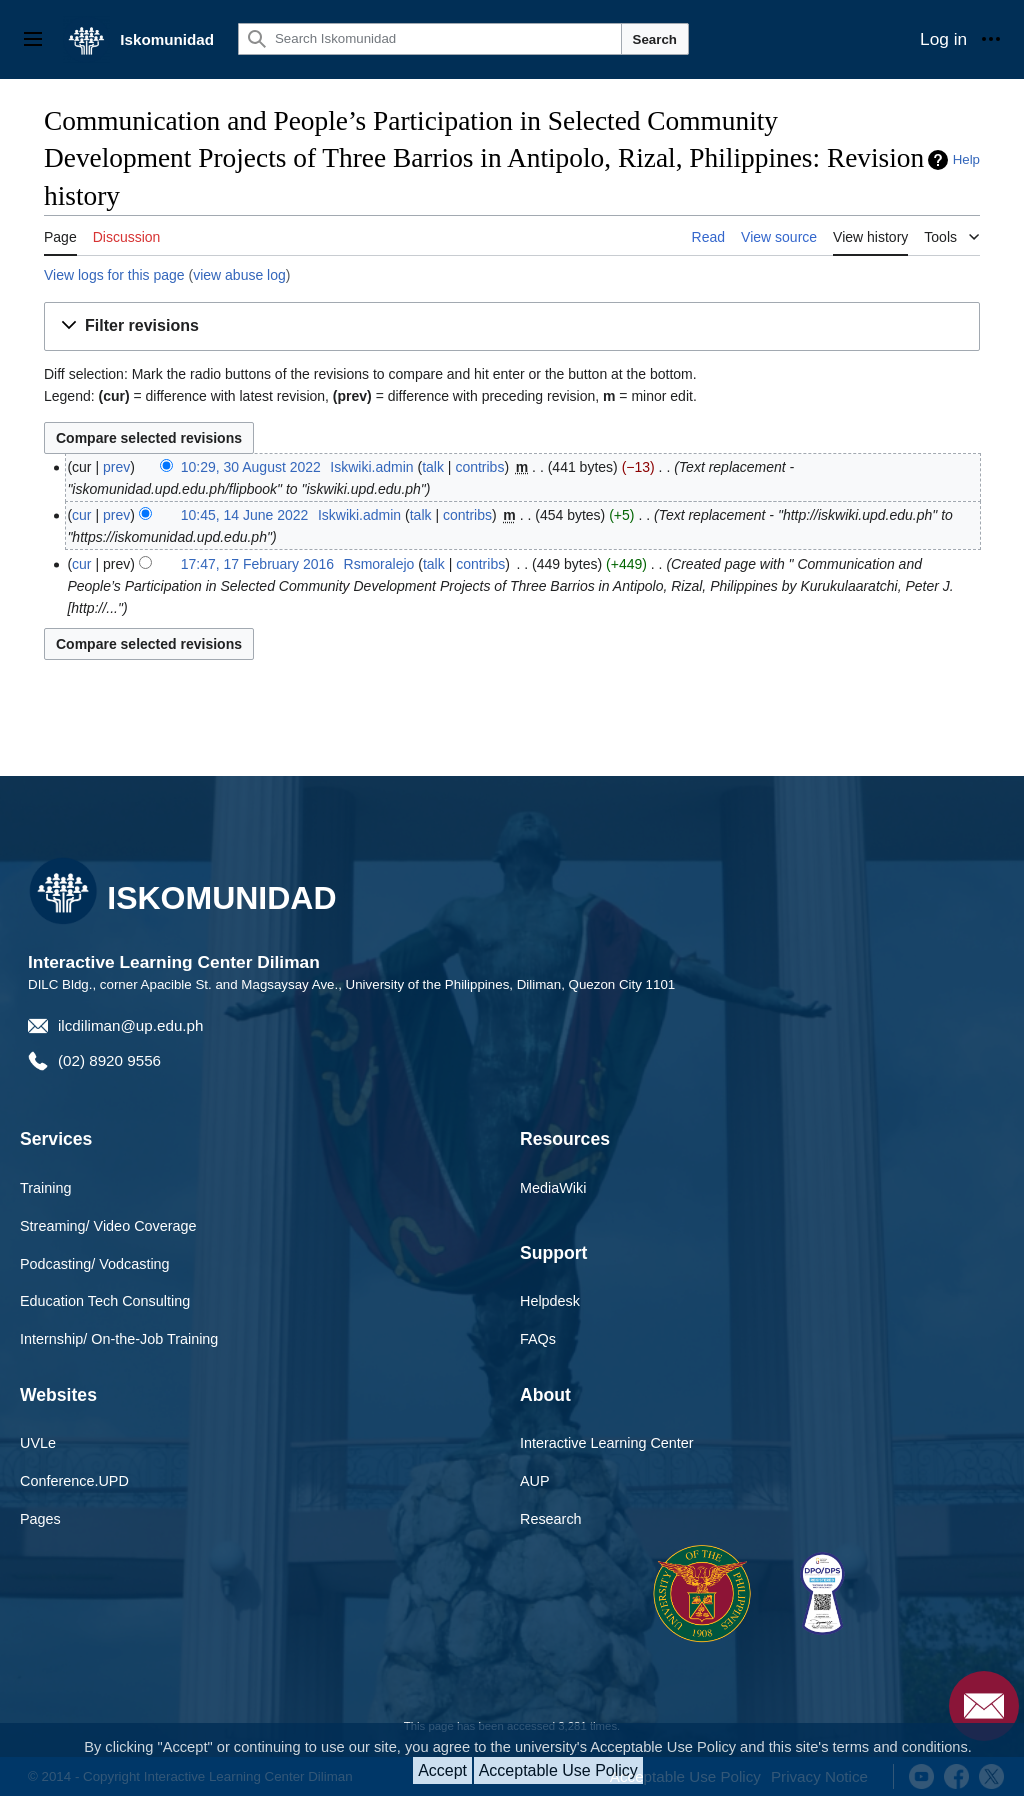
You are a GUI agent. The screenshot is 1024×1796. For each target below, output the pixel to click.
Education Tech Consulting (105, 1301)
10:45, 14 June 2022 (245, 515)
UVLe (38, 1443)
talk (433, 467)
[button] (512, 326)
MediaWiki (553, 1188)
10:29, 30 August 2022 (251, 467)
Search (655, 39)
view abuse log (239, 275)
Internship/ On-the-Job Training (119, 1339)
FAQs (538, 1339)
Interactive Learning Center (607, 1443)
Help (966, 159)
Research (551, 1519)
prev (116, 467)
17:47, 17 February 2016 (257, 564)
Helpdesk (550, 1301)
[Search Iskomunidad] (430, 39)
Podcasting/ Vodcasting (95, 1264)
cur (81, 515)
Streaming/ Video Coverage (108, 1226)
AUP (535, 1481)
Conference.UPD (74, 1481)
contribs (479, 467)
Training (45, 1188)
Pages (40, 1519)
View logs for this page (114, 275)
